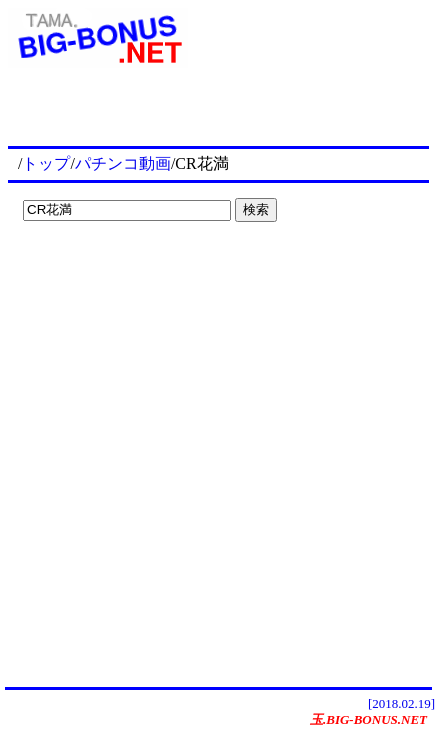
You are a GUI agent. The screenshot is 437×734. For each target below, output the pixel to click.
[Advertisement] (140, 270)
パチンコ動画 (123, 163)
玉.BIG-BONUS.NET (368, 719)
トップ (46, 163)
